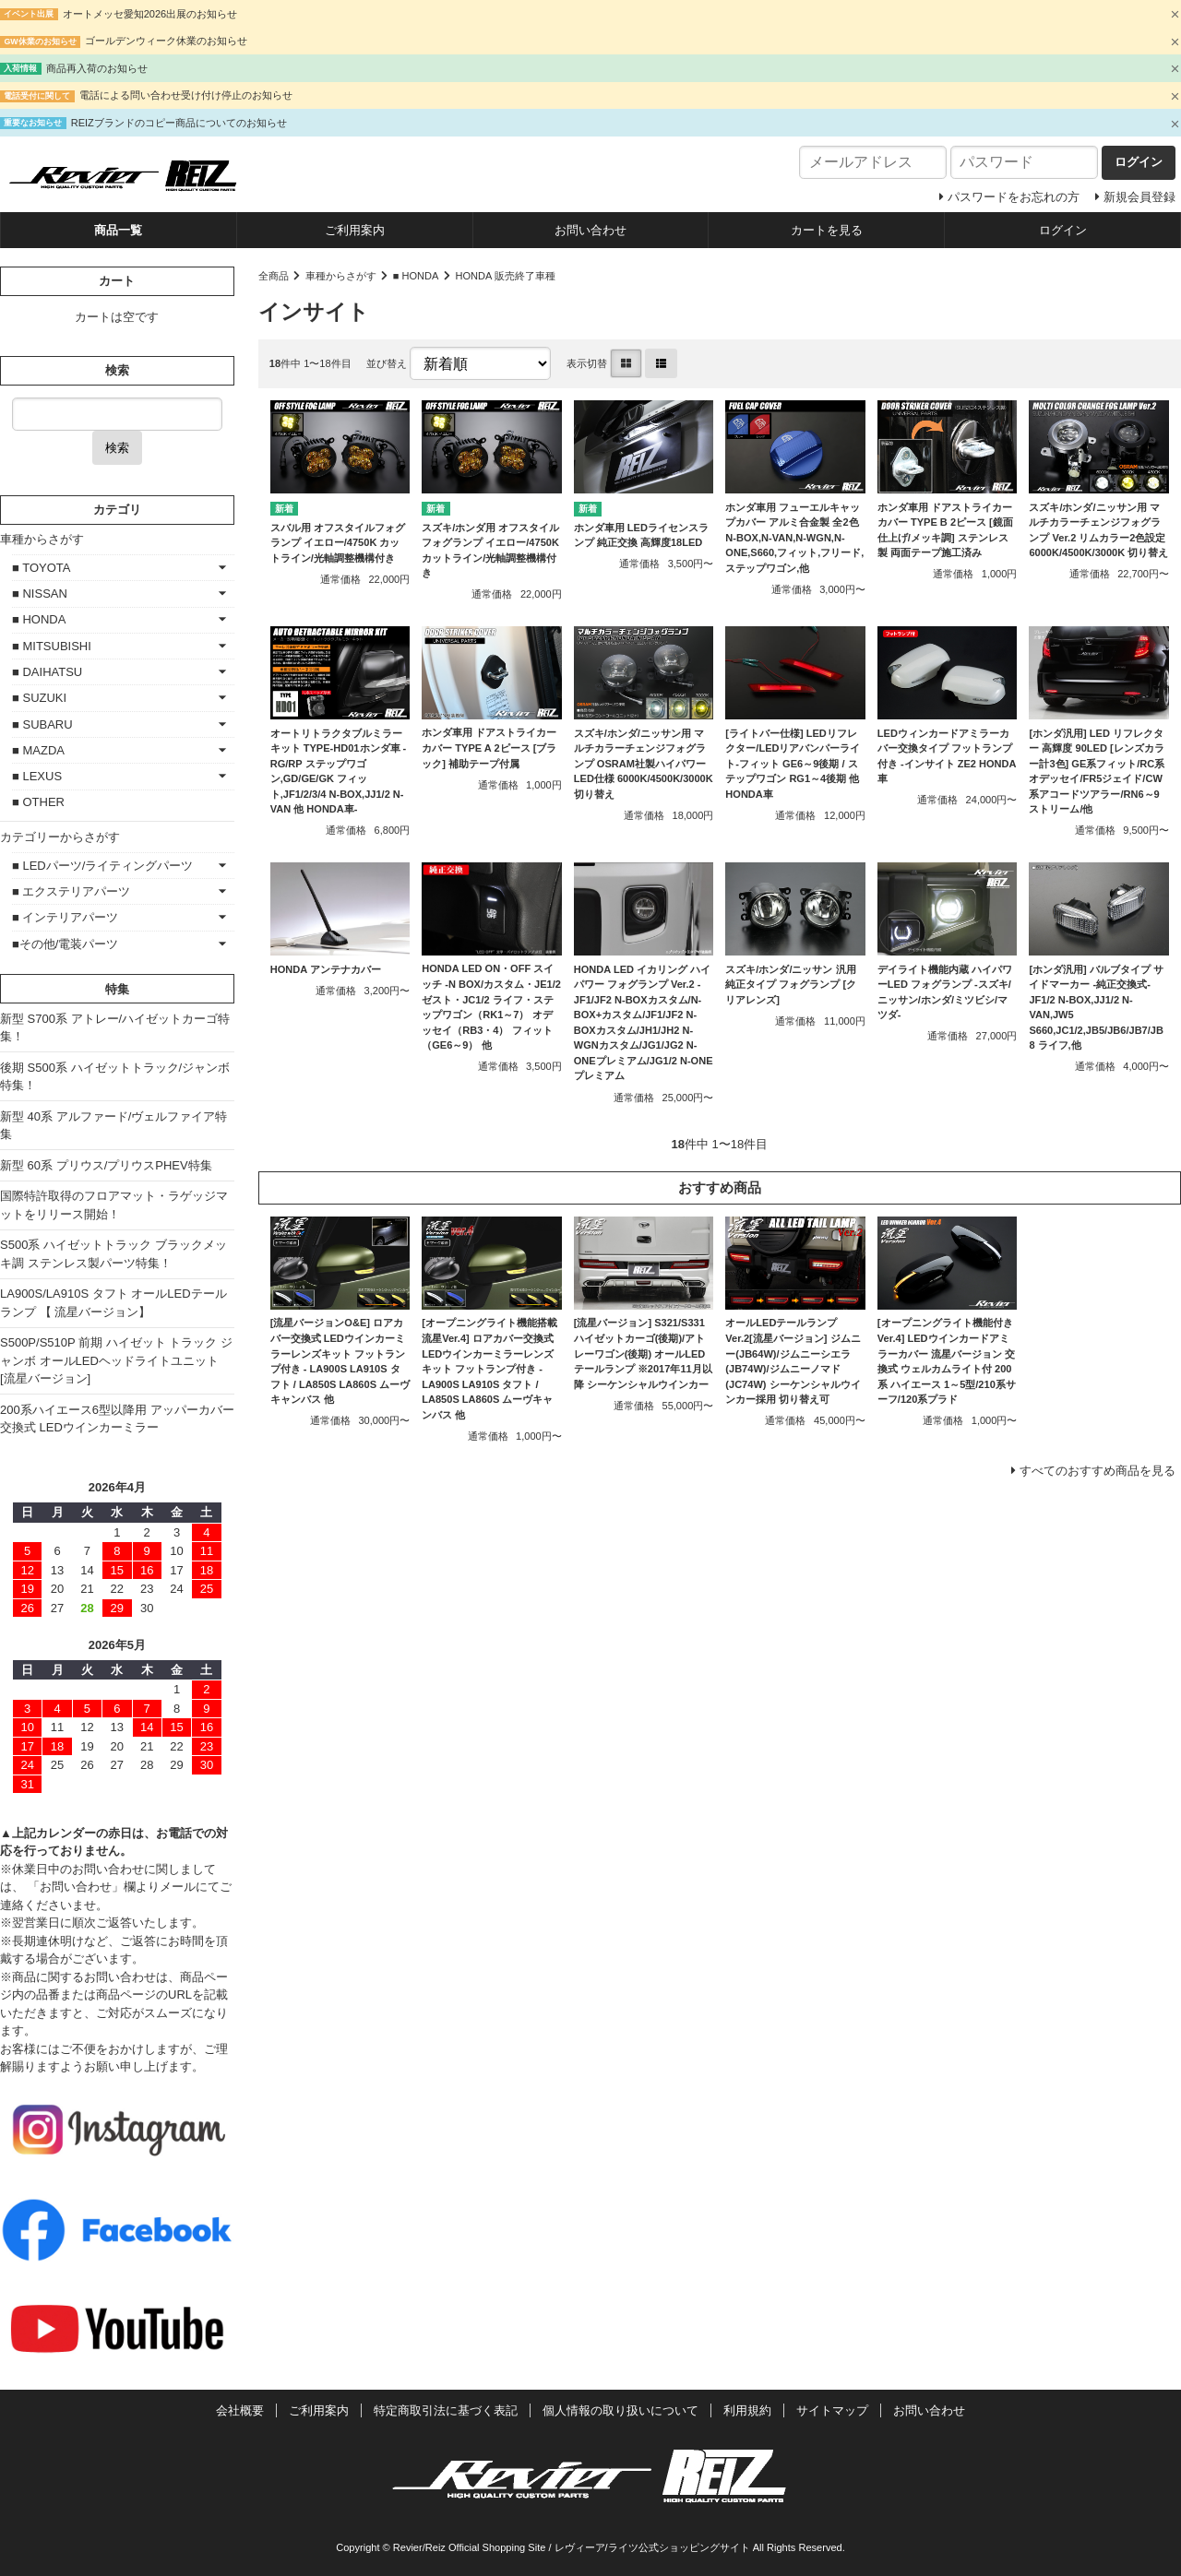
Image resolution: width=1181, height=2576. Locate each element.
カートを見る (827, 230)
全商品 (273, 275)
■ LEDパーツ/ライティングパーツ (102, 866)
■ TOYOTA (41, 568)
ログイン (1063, 230)
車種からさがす (340, 275)
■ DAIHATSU (47, 672)
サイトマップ (832, 2410)
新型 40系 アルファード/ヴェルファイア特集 (113, 1126)
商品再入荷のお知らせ (97, 68)
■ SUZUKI (39, 698)
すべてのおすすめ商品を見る (1097, 1471)
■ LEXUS (37, 776)
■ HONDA (416, 275)
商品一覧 (118, 230)
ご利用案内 (355, 230)
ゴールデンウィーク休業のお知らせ (166, 40)
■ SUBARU (42, 724)
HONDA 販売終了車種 (505, 275)
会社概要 (240, 2410)
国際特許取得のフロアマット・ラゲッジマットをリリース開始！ (114, 1205)
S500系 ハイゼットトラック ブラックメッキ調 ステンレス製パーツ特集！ (113, 1254)
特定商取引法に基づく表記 (446, 2410)
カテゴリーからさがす (60, 837)
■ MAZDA (38, 750)
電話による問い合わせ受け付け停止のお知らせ (185, 95)
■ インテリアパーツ (65, 917)
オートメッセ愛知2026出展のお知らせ (150, 13)
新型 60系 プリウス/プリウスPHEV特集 (106, 1165)
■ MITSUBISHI (51, 646)
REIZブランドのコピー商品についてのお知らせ (179, 122)
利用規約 (747, 2410)
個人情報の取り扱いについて (620, 2410)
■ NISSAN (39, 593)
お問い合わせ (590, 230)
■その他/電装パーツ (65, 944)
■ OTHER (38, 802)
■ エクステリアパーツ (71, 891)
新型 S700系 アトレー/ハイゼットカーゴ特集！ (115, 1028)
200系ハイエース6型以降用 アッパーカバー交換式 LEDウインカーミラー (117, 1419)
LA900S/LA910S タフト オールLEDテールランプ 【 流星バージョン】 (113, 1303)
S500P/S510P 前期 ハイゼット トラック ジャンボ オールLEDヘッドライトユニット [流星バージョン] (116, 1360)
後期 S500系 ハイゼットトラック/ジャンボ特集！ (115, 1077)
